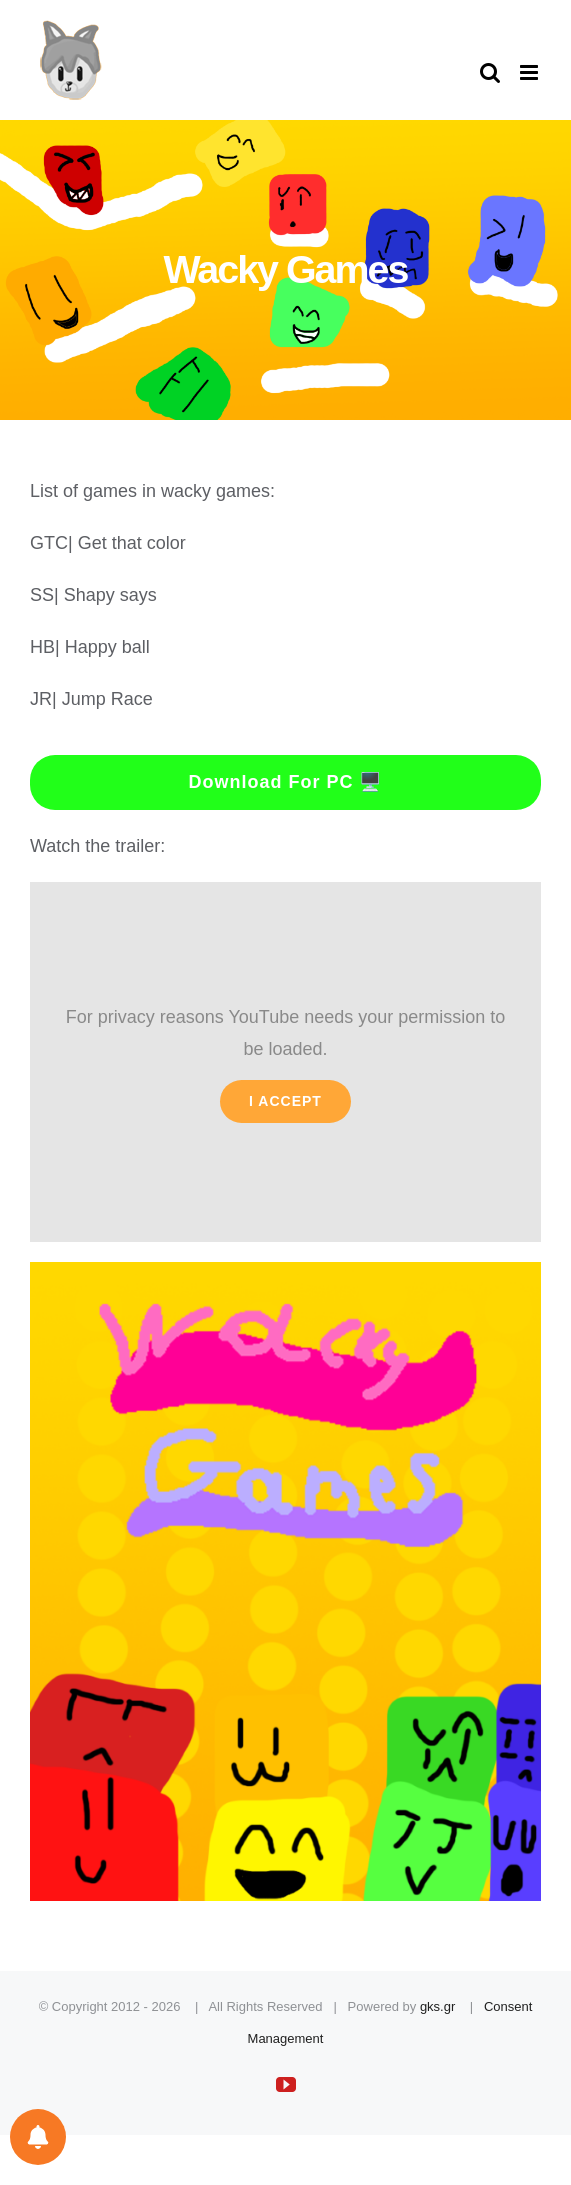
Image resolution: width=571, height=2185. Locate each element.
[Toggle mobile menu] (530, 72)
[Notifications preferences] (38, 2137)
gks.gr (437, 2006)
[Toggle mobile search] (490, 72)
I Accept (285, 1101)
